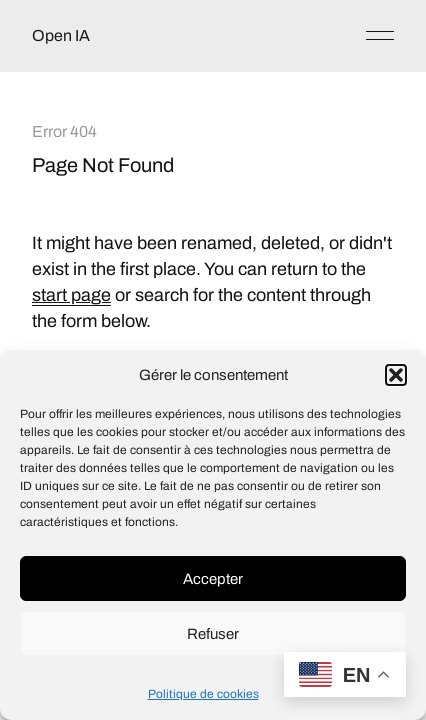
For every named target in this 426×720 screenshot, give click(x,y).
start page (71, 295)
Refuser (213, 634)
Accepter (213, 579)
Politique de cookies (203, 694)
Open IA (61, 35)
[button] (396, 375)
